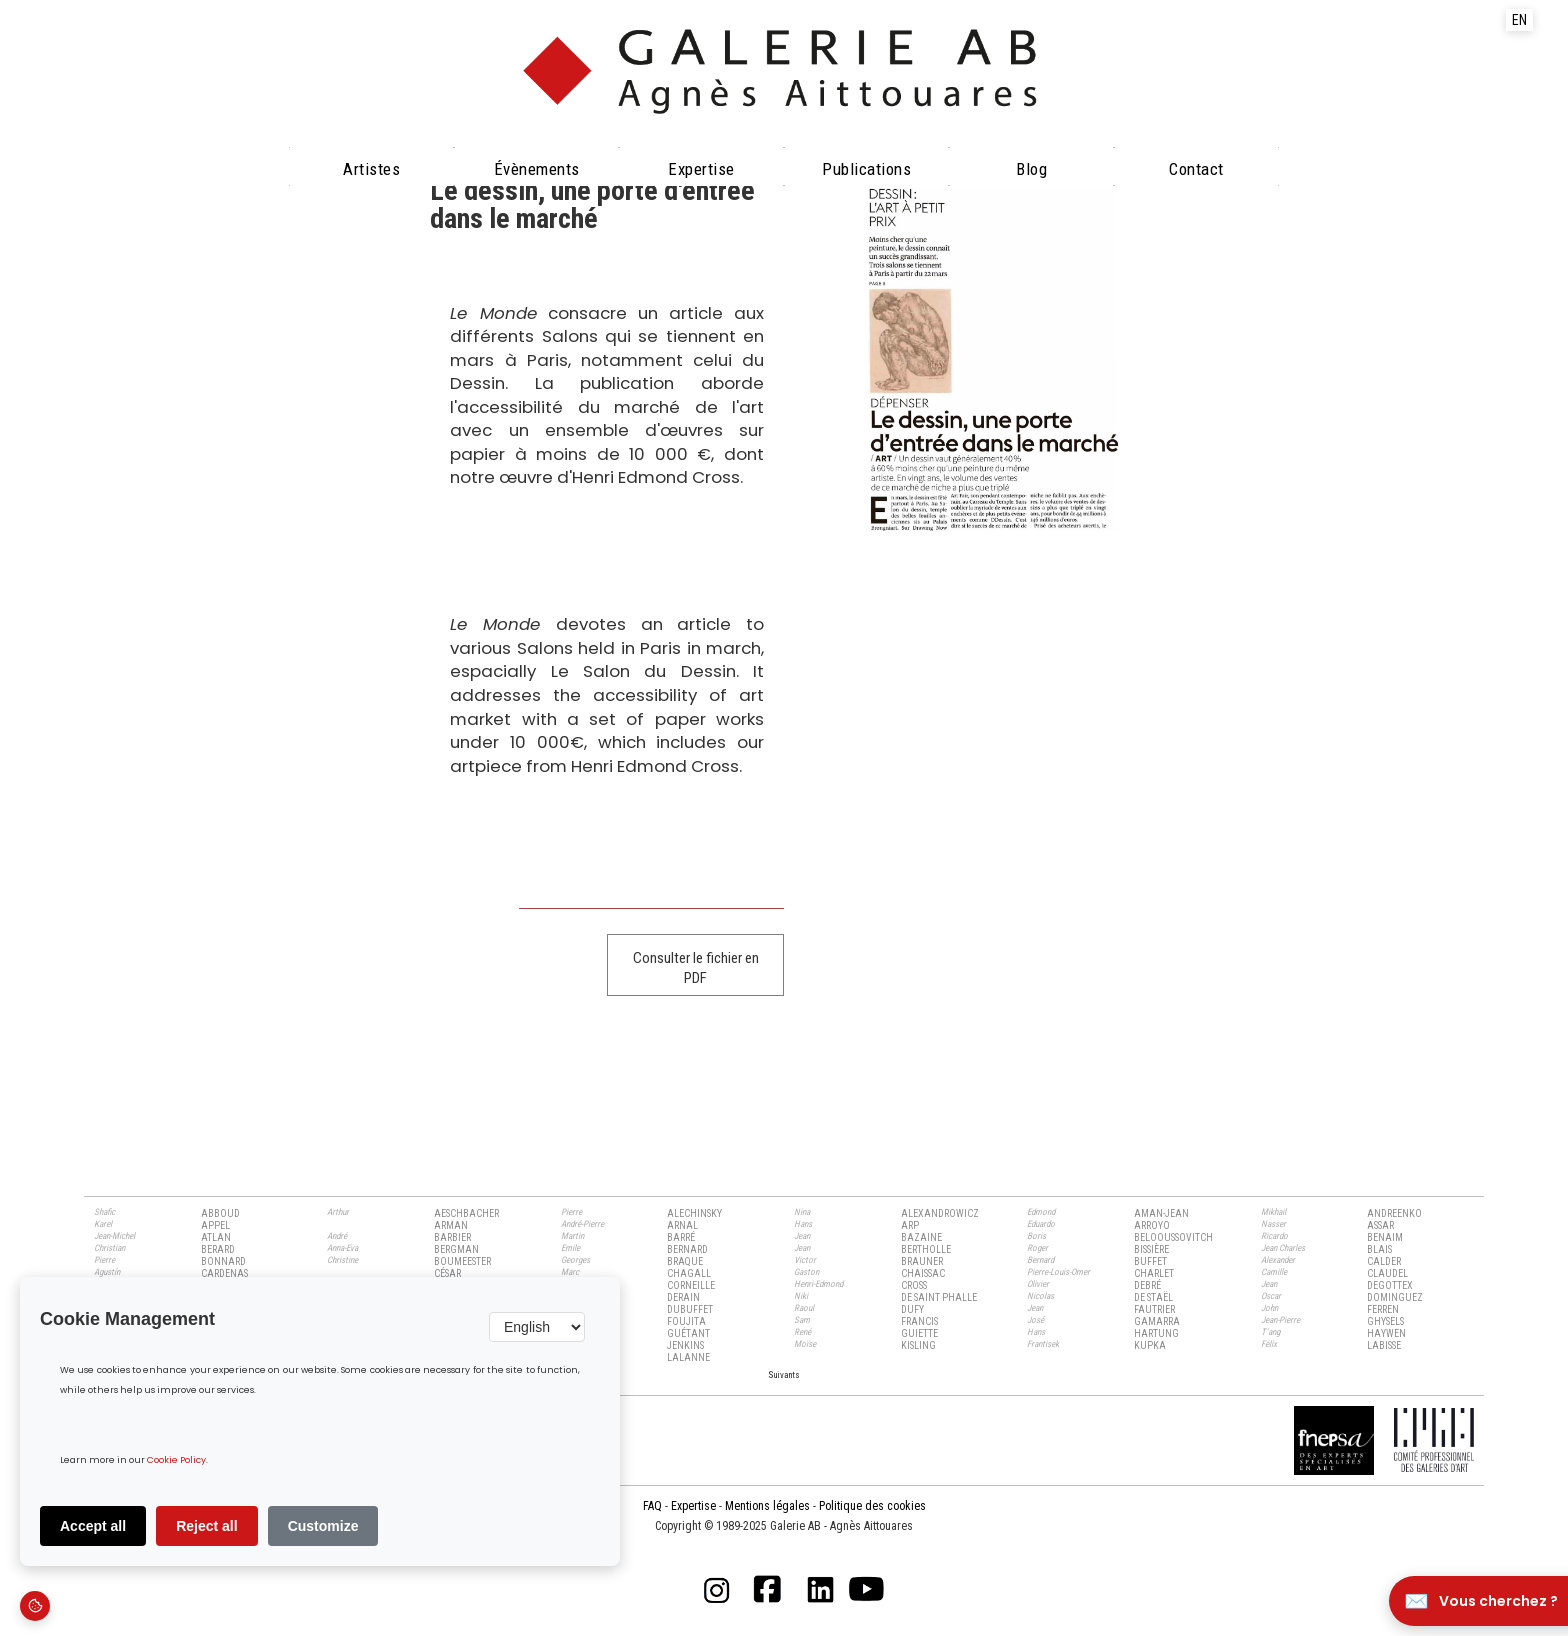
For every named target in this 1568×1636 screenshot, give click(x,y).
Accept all (93, 1526)
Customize (323, 1526)
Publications (866, 169)
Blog (1031, 169)
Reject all (206, 1526)
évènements (537, 169)
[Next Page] (784, 1374)
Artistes (371, 169)
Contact (1196, 169)
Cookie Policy (176, 1460)
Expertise (701, 169)
